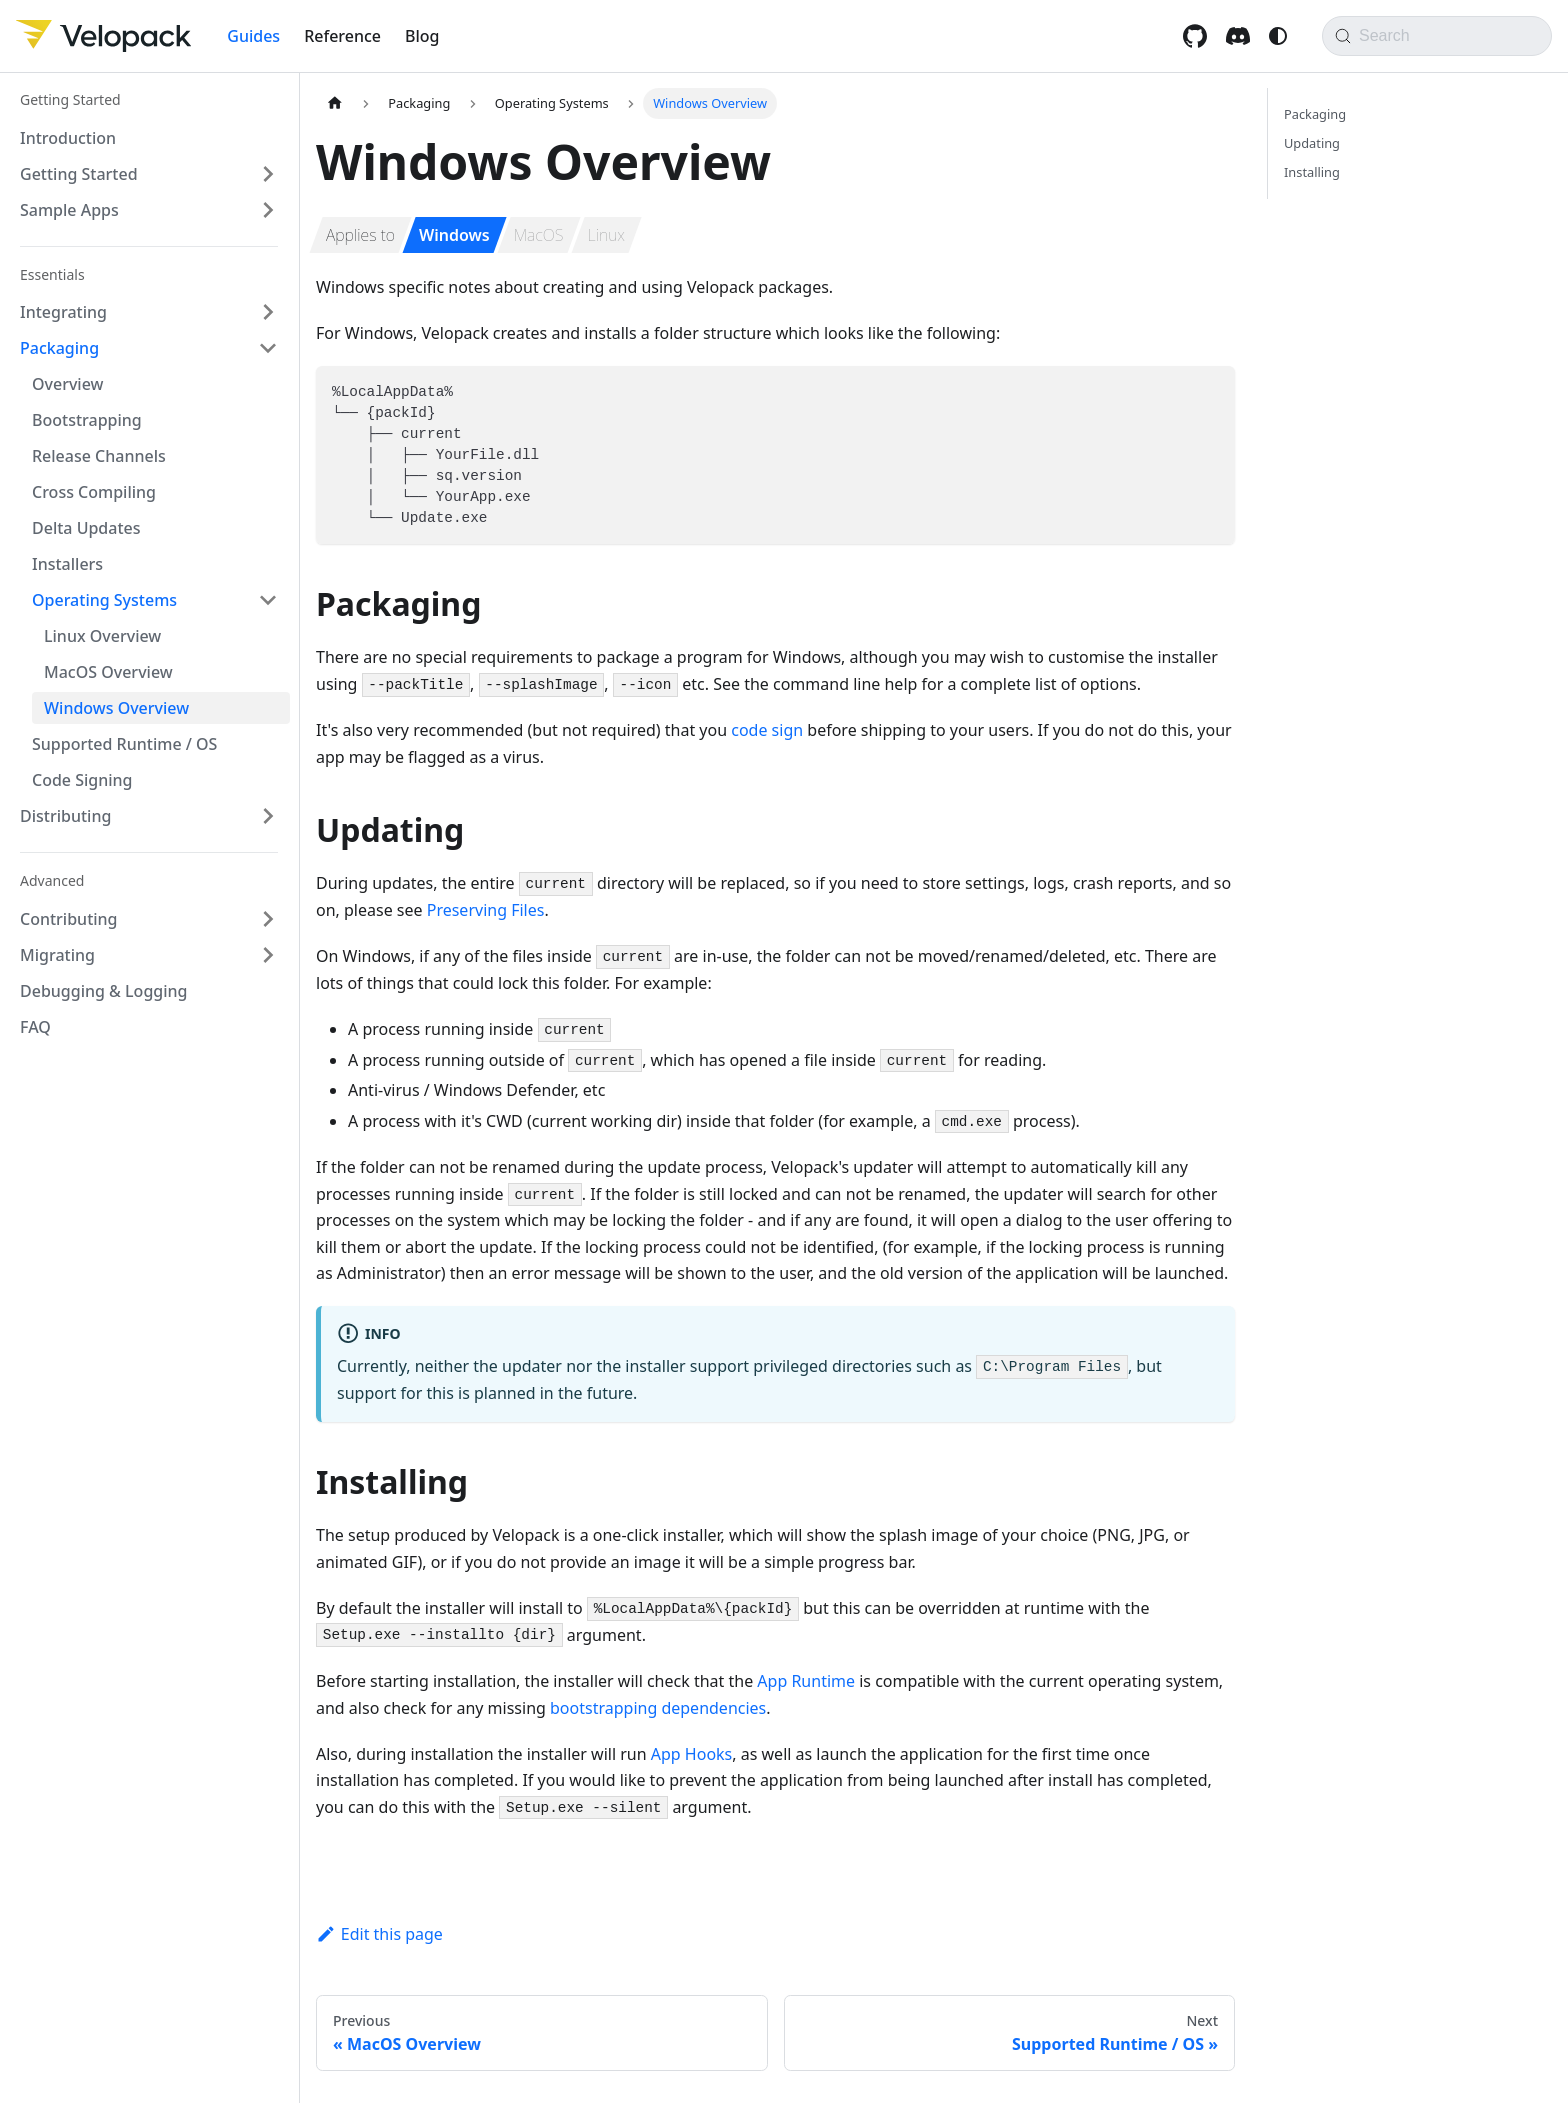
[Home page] (335, 103)
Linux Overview (102, 636)
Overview (67, 384)
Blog (422, 36)
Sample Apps (69, 210)
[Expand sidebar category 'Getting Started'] (268, 174)
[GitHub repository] (1197, 36)
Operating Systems (104, 600)
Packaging (59, 348)
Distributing (65, 816)
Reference (342, 36)
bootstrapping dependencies (658, 1708)
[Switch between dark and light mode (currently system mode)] (1278, 36)
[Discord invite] (1240, 36)
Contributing (69, 919)
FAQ (35, 1027)
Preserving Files (486, 910)
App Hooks (692, 1754)
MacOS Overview (108, 672)
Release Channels (99, 456)
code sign (767, 730)
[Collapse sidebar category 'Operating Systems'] (268, 600)
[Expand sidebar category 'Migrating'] (268, 955)
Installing (1312, 172)
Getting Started (79, 174)
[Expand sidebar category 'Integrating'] (268, 312)
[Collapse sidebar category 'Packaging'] (268, 348)
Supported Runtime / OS (124, 744)
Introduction (68, 138)
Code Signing (82, 780)
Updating (1312, 143)
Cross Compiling (94, 492)
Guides (253, 36)
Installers (67, 564)
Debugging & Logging (104, 991)
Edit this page (379, 1934)
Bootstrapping (87, 420)
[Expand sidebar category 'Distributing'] (268, 816)
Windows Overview (116, 708)
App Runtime (806, 1681)
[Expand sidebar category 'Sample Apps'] (268, 210)
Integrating (63, 312)
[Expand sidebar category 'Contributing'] (268, 919)
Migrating (57, 955)
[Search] (1437, 36)
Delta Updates (86, 528)
